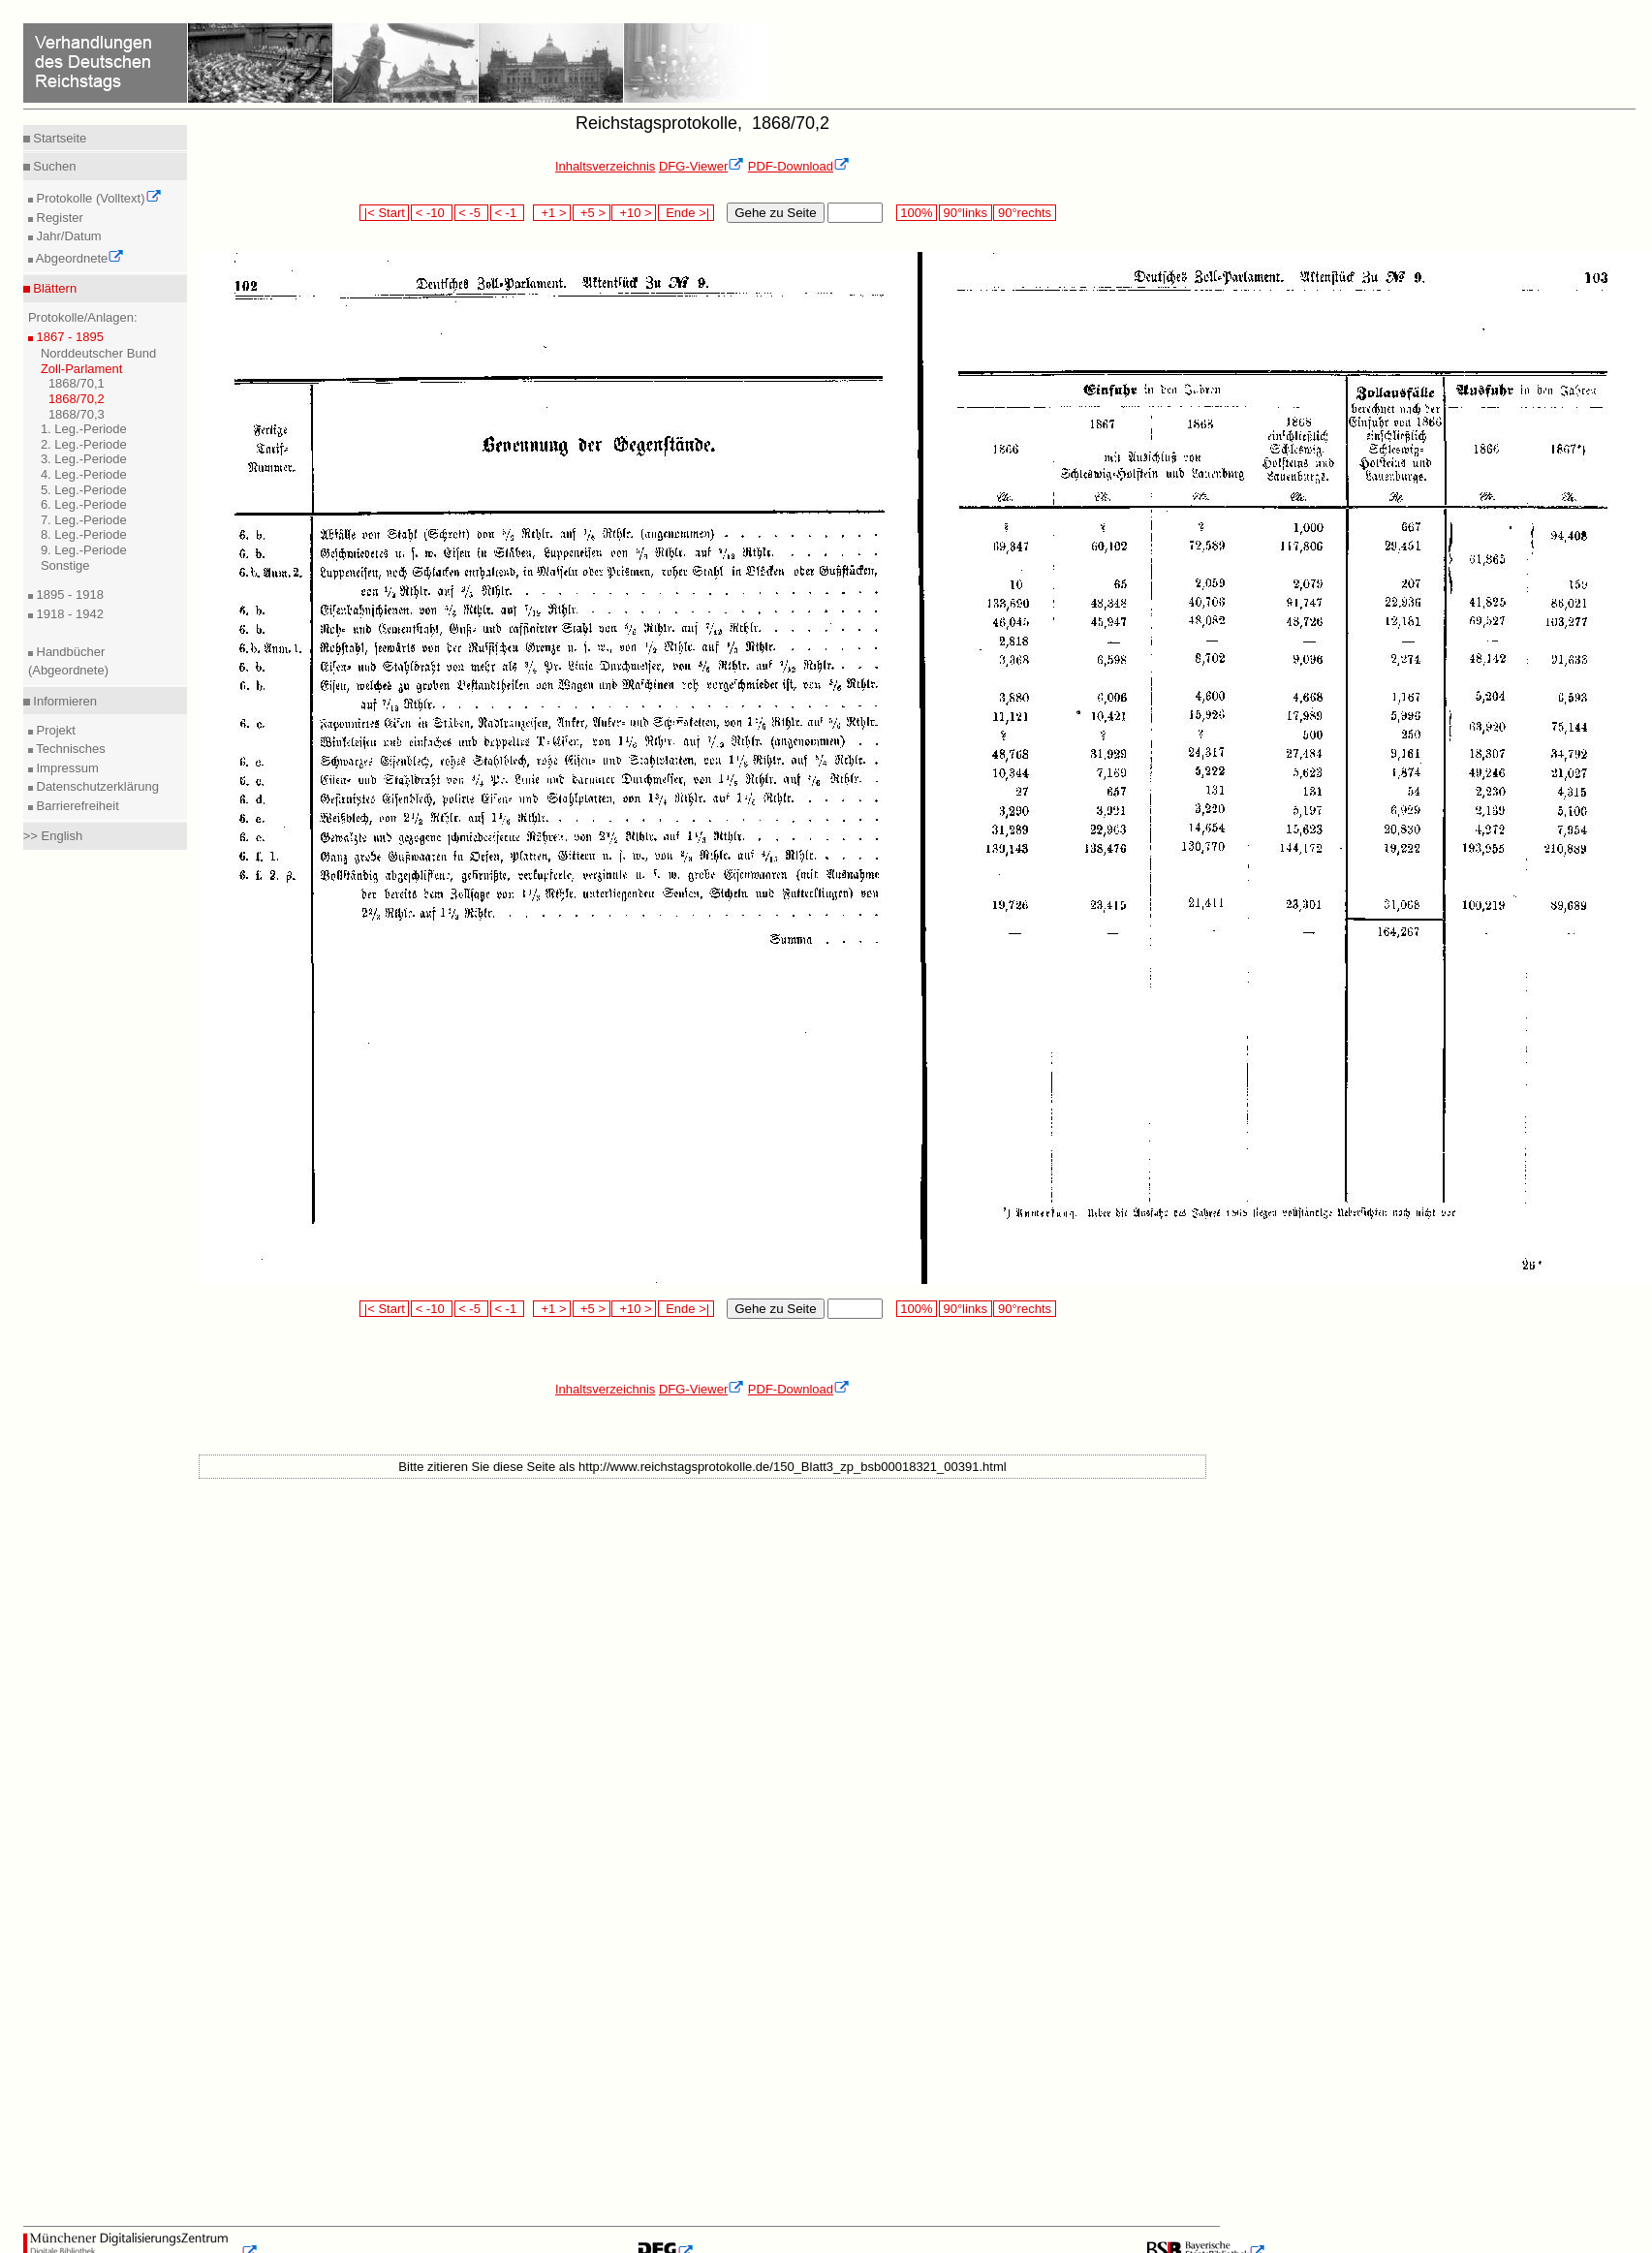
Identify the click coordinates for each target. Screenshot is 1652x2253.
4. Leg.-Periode (84, 474)
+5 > (591, 212)
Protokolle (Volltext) (97, 198)
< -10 (432, 212)
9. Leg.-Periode (84, 550)
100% (916, 212)
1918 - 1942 (68, 614)
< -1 (507, 212)
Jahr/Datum (67, 236)
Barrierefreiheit (76, 805)
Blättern (53, 288)
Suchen (53, 166)
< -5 (471, 212)
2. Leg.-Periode (84, 444)
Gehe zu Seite (775, 212)
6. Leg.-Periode (84, 504)
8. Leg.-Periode (84, 534)
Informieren (63, 701)
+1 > (552, 212)
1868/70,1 (76, 383)
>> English (52, 836)
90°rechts (1024, 212)
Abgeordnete (78, 258)
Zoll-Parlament (82, 368)
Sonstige (65, 565)
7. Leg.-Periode (84, 520)
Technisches (69, 748)
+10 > (633, 212)
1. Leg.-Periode (84, 429)
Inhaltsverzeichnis (605, 166)
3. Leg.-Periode (84, 459)
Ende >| (686, 212)
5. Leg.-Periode (84, 490)
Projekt (54, 730)
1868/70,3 (76, 414)
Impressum (66, 768)
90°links (965, 212)
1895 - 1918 (68, 594)
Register (58, 217)
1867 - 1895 (68, 336)
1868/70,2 (76, 398)
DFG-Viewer (701, 166)
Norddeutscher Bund (98, 353)
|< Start (384, 212)
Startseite (58, 138)
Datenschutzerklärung (96, 786)
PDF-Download (799, 166)
